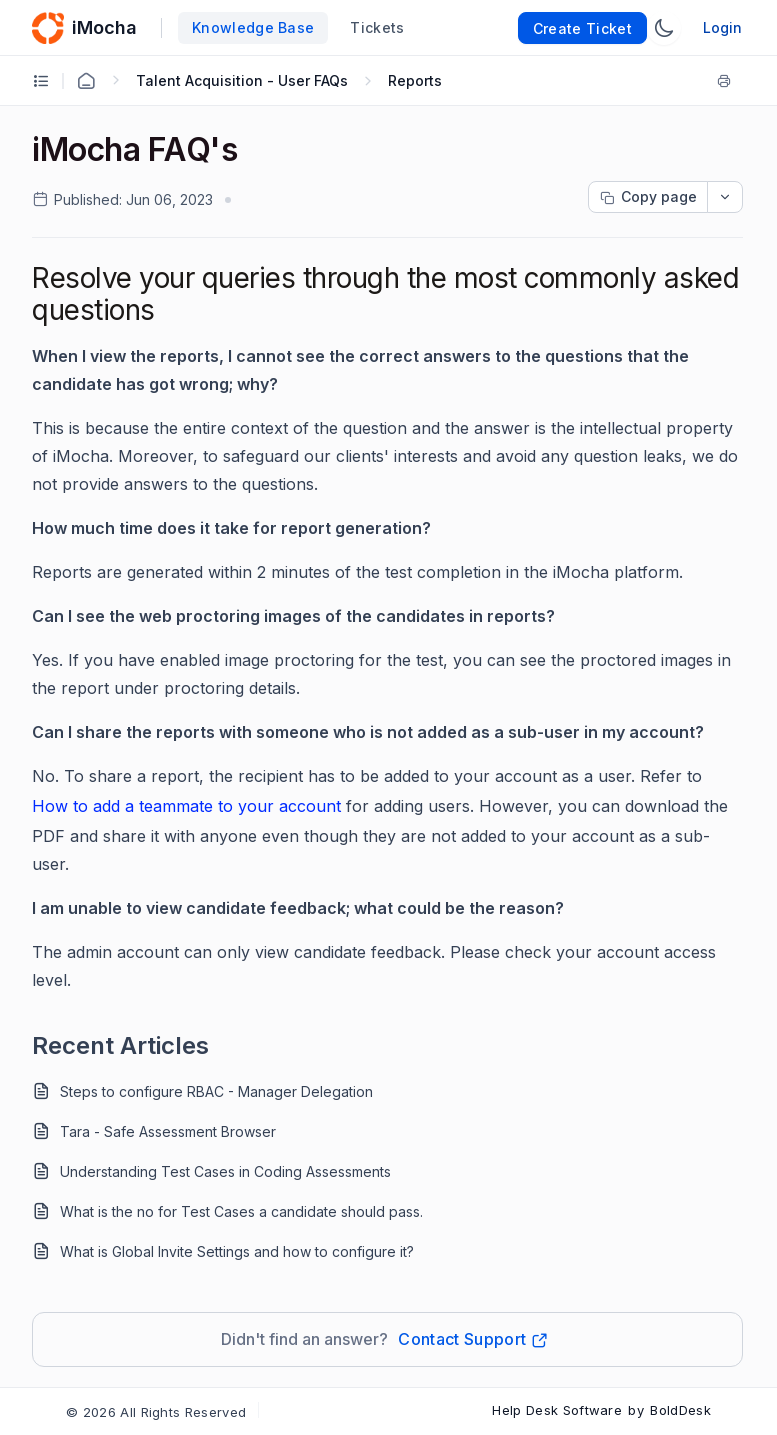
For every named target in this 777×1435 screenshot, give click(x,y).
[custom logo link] (48, 28)
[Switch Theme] (664, 28)
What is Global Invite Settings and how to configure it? (237, 1251)
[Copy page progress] (648, 197)
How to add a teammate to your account (186, 806)
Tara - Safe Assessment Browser (168, 1131)
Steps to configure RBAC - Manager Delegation (216, 1091)
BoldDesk (680, 1410)
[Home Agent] (86, 81)
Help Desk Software (557, 1410)
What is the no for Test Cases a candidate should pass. (241, 1211)
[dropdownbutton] (725, 197)
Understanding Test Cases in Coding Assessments (225, 1171)
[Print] (728, 81)
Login (722, 27)
